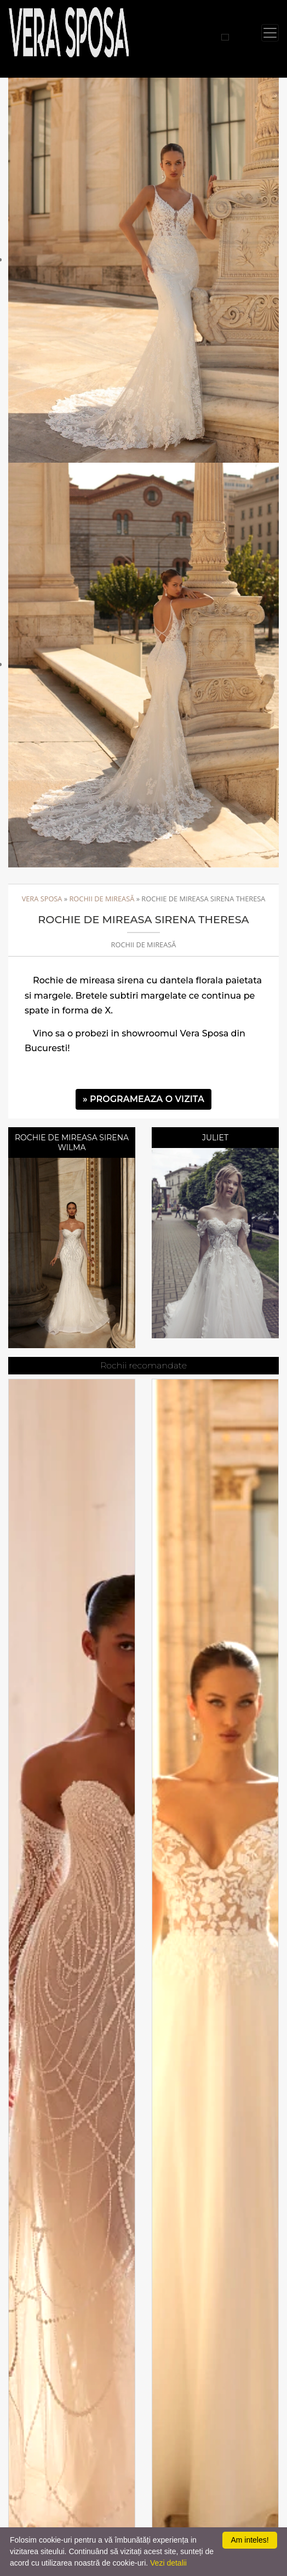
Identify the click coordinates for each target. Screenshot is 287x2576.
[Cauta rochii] (225, 37)
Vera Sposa (42, 899)
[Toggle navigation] (270, 33)
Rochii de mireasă (101, 899)
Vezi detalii (168, 2562)
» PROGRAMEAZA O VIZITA (143, 1099)
